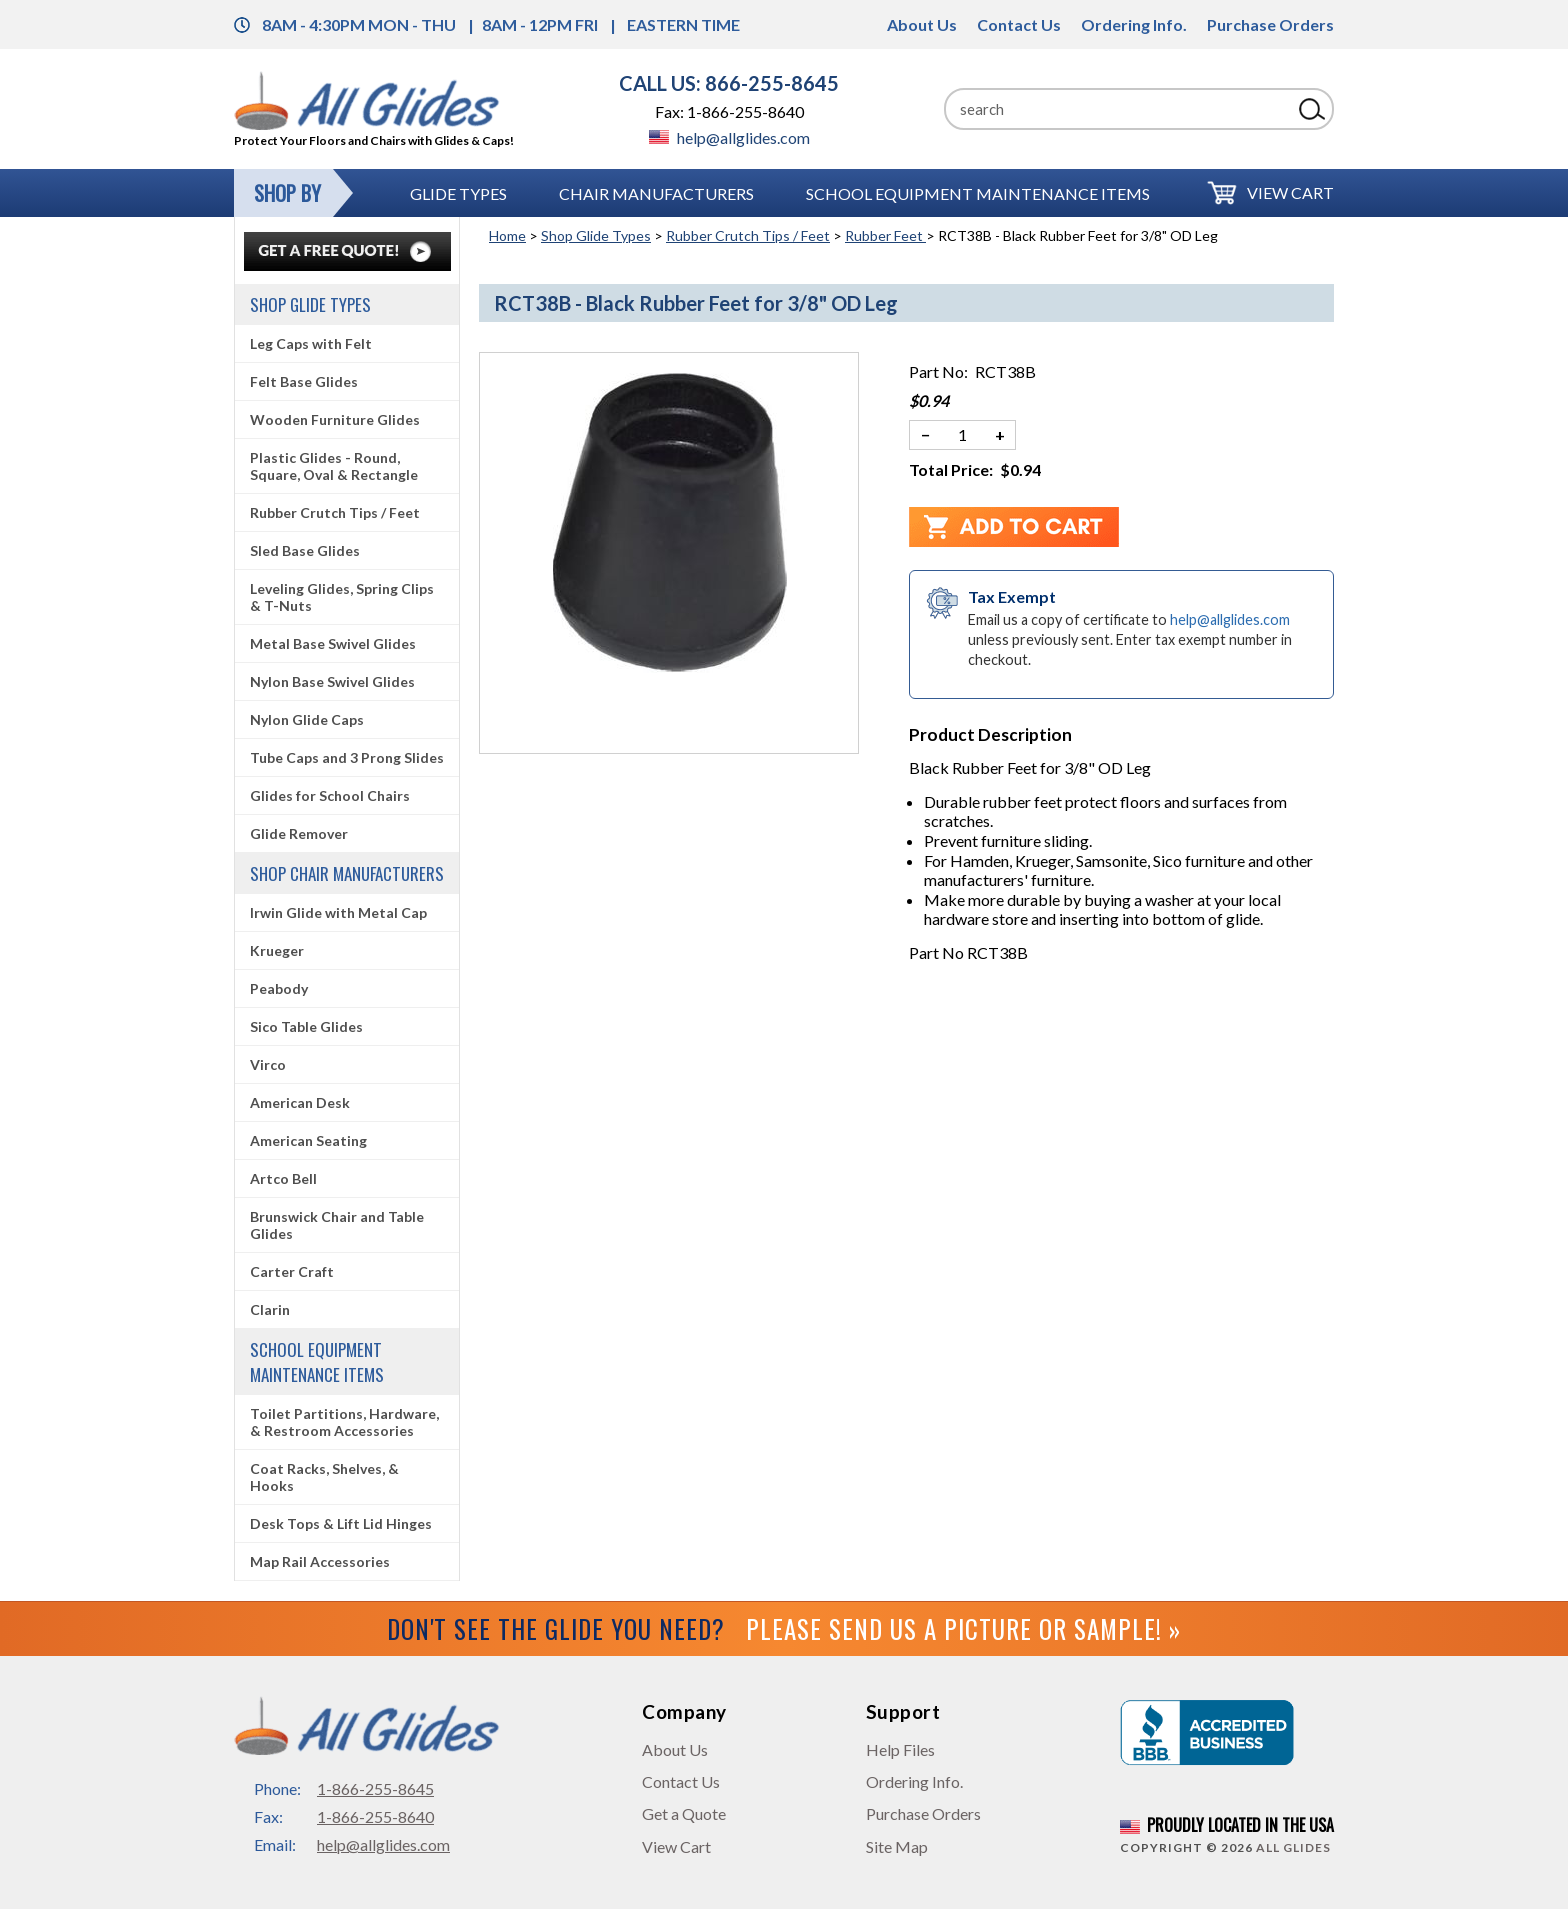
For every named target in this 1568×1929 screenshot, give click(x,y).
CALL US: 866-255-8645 (729, 83)
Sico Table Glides (306, 1026)
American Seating (308, 1140)
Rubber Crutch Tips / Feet (748, 235)
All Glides (1293, 1847)
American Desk (300, 1102)
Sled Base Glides (305, 550)
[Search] (1118, 109)
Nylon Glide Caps (307, 719)
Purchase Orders (1270, 24)
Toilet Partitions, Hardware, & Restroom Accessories (344, 1422)
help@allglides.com (729, 137)
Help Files (900, 1749)
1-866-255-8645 (375, 1788)
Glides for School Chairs (330, 795)
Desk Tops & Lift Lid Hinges (341, 1523)
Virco (268, 1064)
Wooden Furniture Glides (335, 419)
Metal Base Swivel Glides (333, 643)
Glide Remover (299, 833)
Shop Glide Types (596, 235)
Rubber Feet (885, 235)
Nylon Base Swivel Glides (332, 681)
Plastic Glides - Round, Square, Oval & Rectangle (334, 466)
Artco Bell (283, 1178)
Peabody (279, 988)
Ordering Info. (1134, 24)
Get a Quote (684, 1813)
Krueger (277, 950)
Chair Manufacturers (656, 193)
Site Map (897, 1846)
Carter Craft (292, 1271)
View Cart (1290, 192)
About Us (922, 24)
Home (507, 235)
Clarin (270, 1309)
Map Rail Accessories (320, 1561)
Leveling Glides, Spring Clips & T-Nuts (342, 597)
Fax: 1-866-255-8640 (729, 111)
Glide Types (458, 193)
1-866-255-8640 (375, 1816)
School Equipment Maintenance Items (978, 193)
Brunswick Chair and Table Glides (337, 1225)
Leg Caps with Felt (311, 343)
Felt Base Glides (304, 381)
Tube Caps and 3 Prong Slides (347, 757)
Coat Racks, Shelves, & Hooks (324, 1477)
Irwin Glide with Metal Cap (338, 912)
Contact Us (1019, 24)
